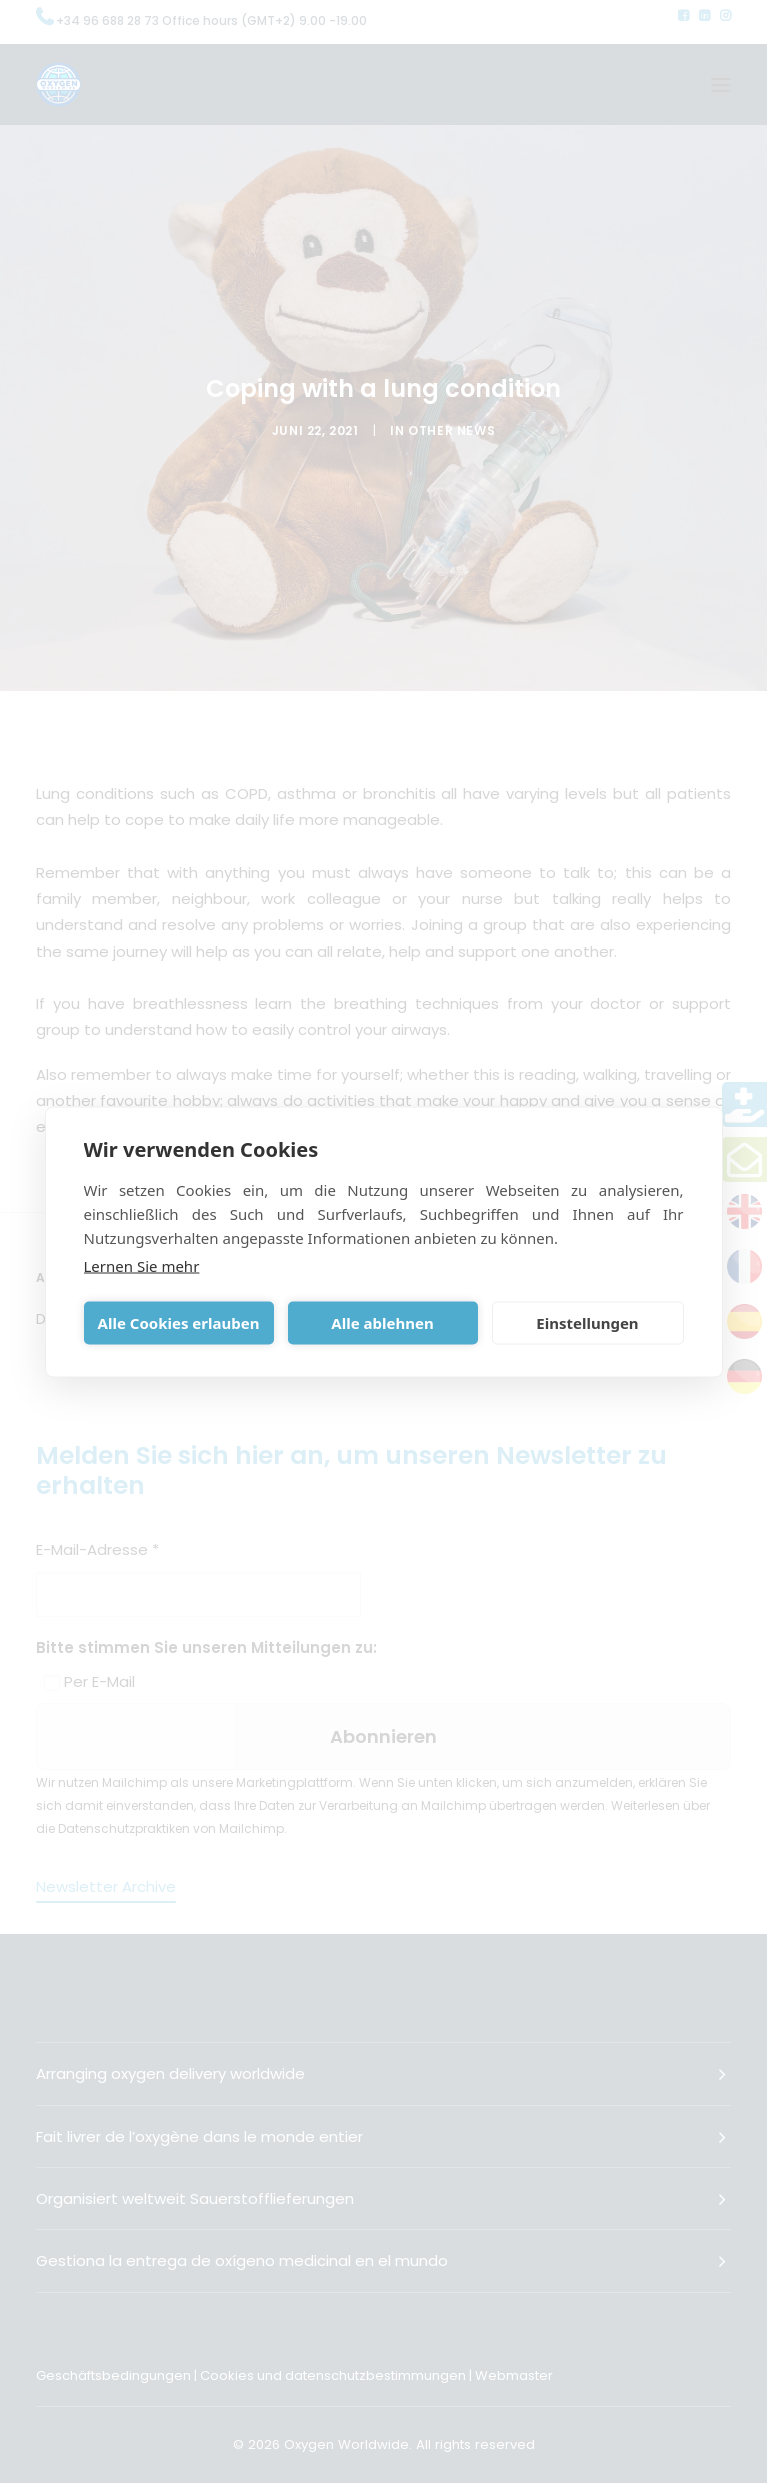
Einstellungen (587, 1323)
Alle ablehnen (382, 1323)
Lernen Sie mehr (142, 1265)
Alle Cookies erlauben (179, 1323)
